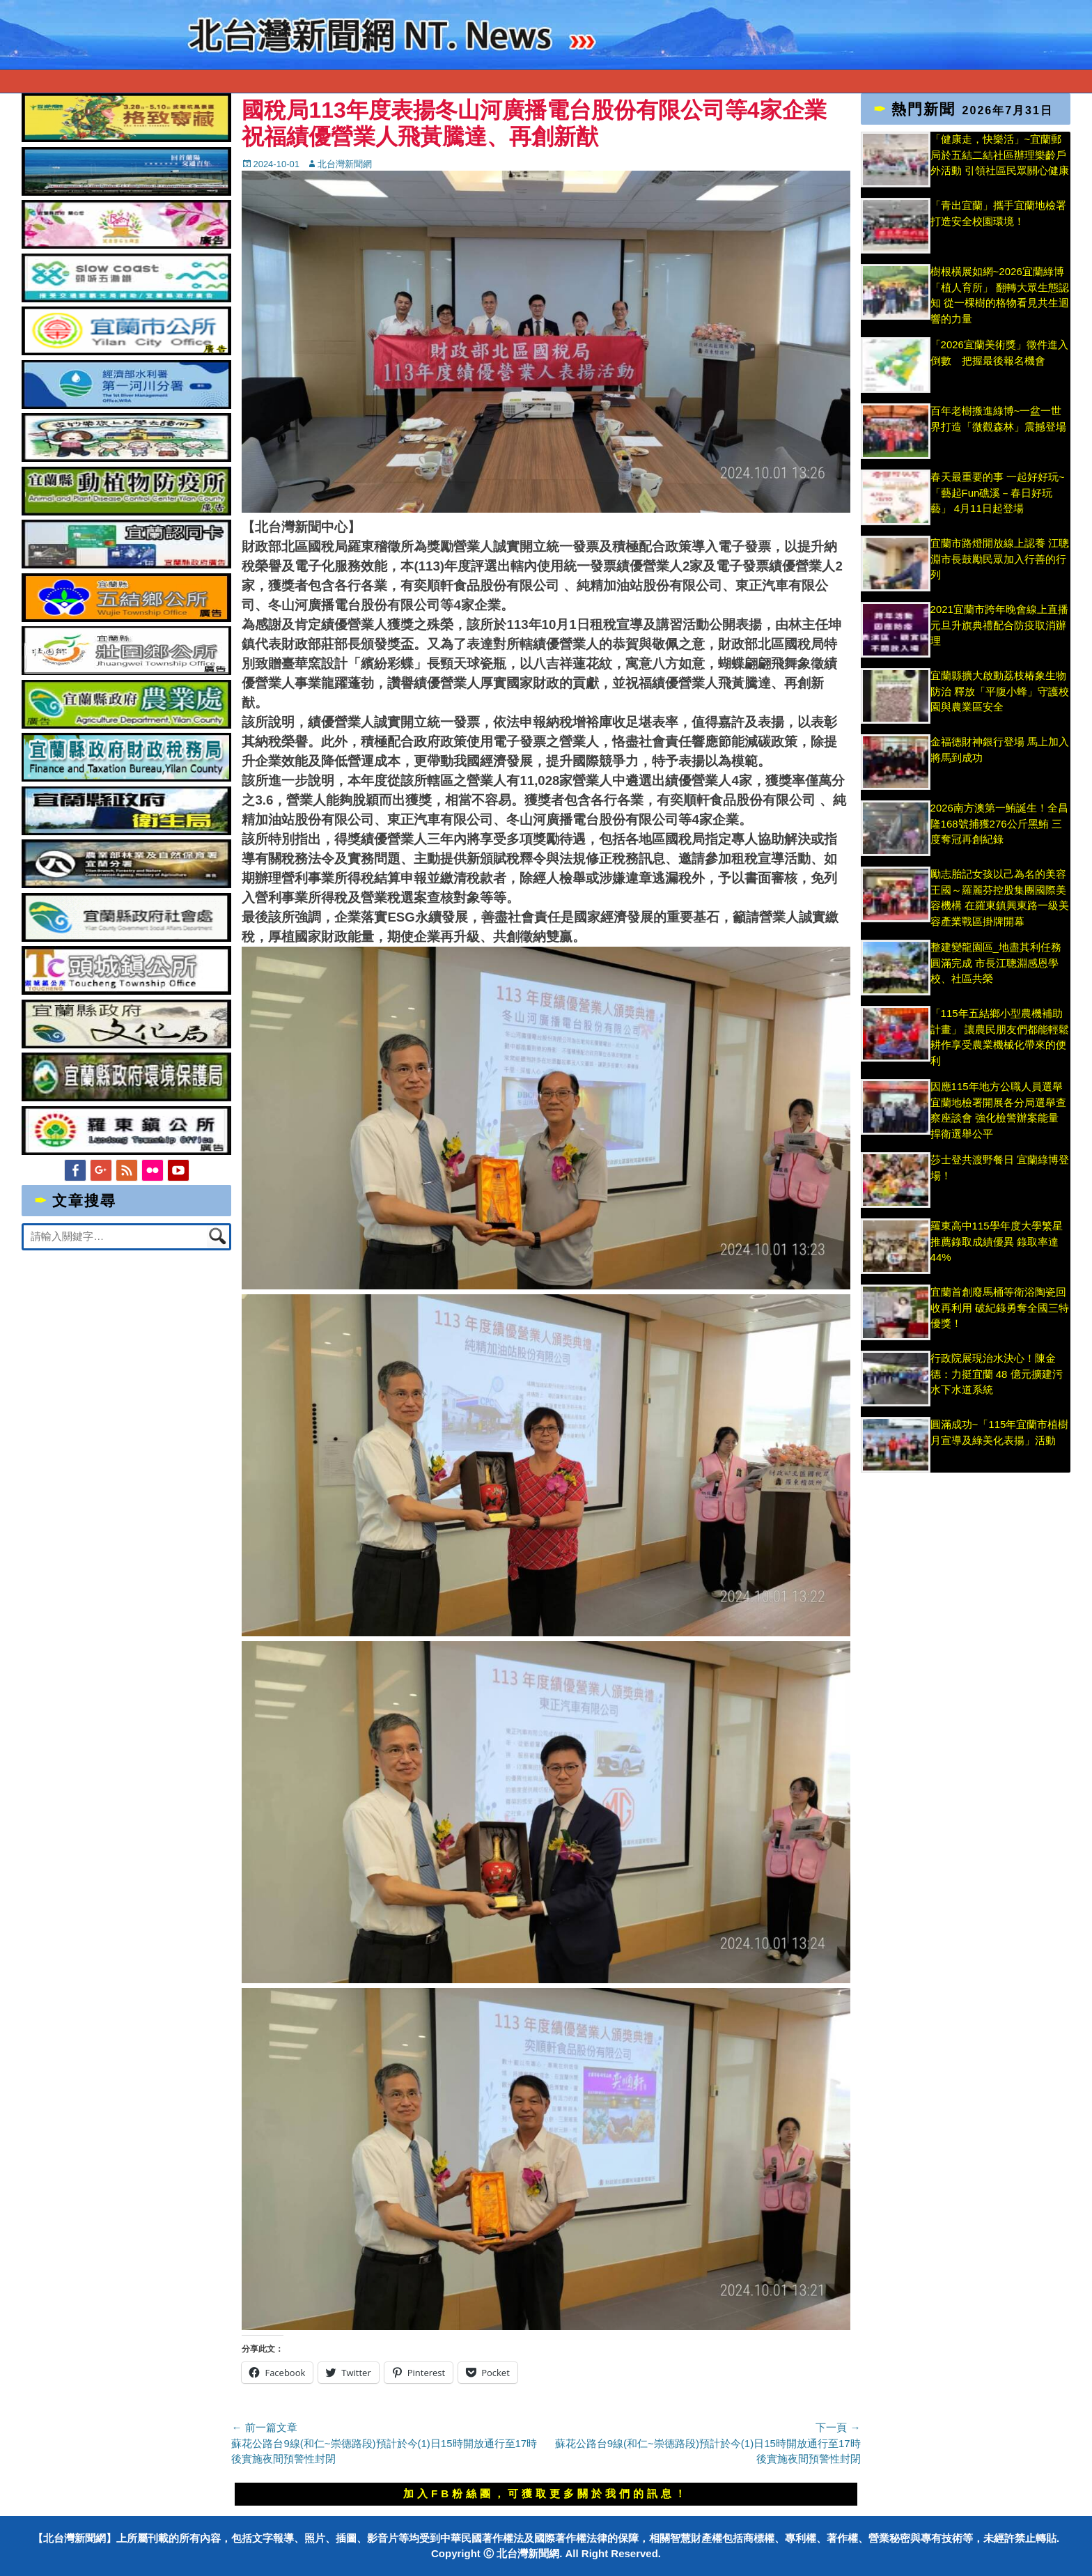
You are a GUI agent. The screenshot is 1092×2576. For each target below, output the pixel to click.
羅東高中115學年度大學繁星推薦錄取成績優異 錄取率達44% (996, 1241)
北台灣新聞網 (345, 164)
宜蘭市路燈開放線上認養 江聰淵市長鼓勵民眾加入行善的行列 (999, 558)
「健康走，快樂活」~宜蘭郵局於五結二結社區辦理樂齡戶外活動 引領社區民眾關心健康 (999, 154)
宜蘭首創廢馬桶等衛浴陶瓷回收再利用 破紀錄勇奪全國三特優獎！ (999, 1307)
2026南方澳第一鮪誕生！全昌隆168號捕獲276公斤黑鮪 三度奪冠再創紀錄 (999, 823)
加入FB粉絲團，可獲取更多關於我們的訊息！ (546, 2493)
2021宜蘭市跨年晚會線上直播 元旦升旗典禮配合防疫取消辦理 (999, 624)
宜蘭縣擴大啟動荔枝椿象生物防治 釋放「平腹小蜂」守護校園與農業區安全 (999, 691)
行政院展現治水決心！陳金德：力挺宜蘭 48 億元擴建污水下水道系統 (996, 1373)
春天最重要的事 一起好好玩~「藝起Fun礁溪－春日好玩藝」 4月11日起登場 (997, 492)
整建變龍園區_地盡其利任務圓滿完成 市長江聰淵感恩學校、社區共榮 (995, 962)
